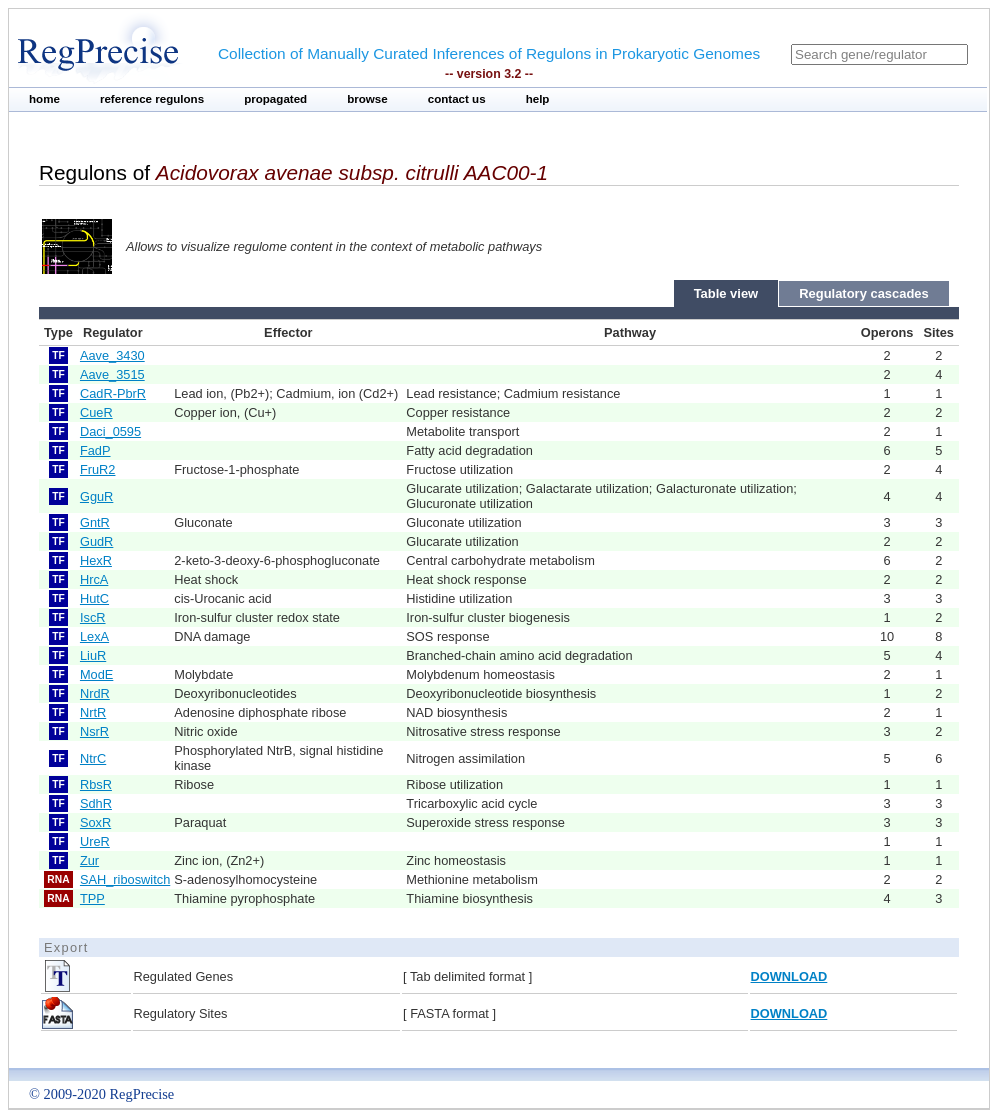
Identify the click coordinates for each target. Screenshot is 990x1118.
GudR (96, 541)
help (538, 99)
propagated (275, 99)
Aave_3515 (112, 374)
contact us (457, 99)
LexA (94, 636)
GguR (96, 496)
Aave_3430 (112, 355)
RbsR (96, 784)
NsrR (94, 731)
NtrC (93, 758)
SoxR (95, 822)
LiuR (93, 655)
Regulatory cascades (864, 293)
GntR (95, 522)
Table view (726, 293)
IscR (93, 617)
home (44, 99)
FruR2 (98, 469)
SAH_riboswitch (125, 879)
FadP (95, 450)
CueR (96, 412)
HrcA (94, 579)
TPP (92, 898)
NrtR (93, 712)
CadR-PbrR (113, 393)
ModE (96, 674)
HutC (94, 598)
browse (367, 99)
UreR (95, 841)
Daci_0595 (110, 431)
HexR (96, 560)
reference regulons (152, 99)
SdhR (96, 803)
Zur (89, 860)
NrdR (95, 693)
